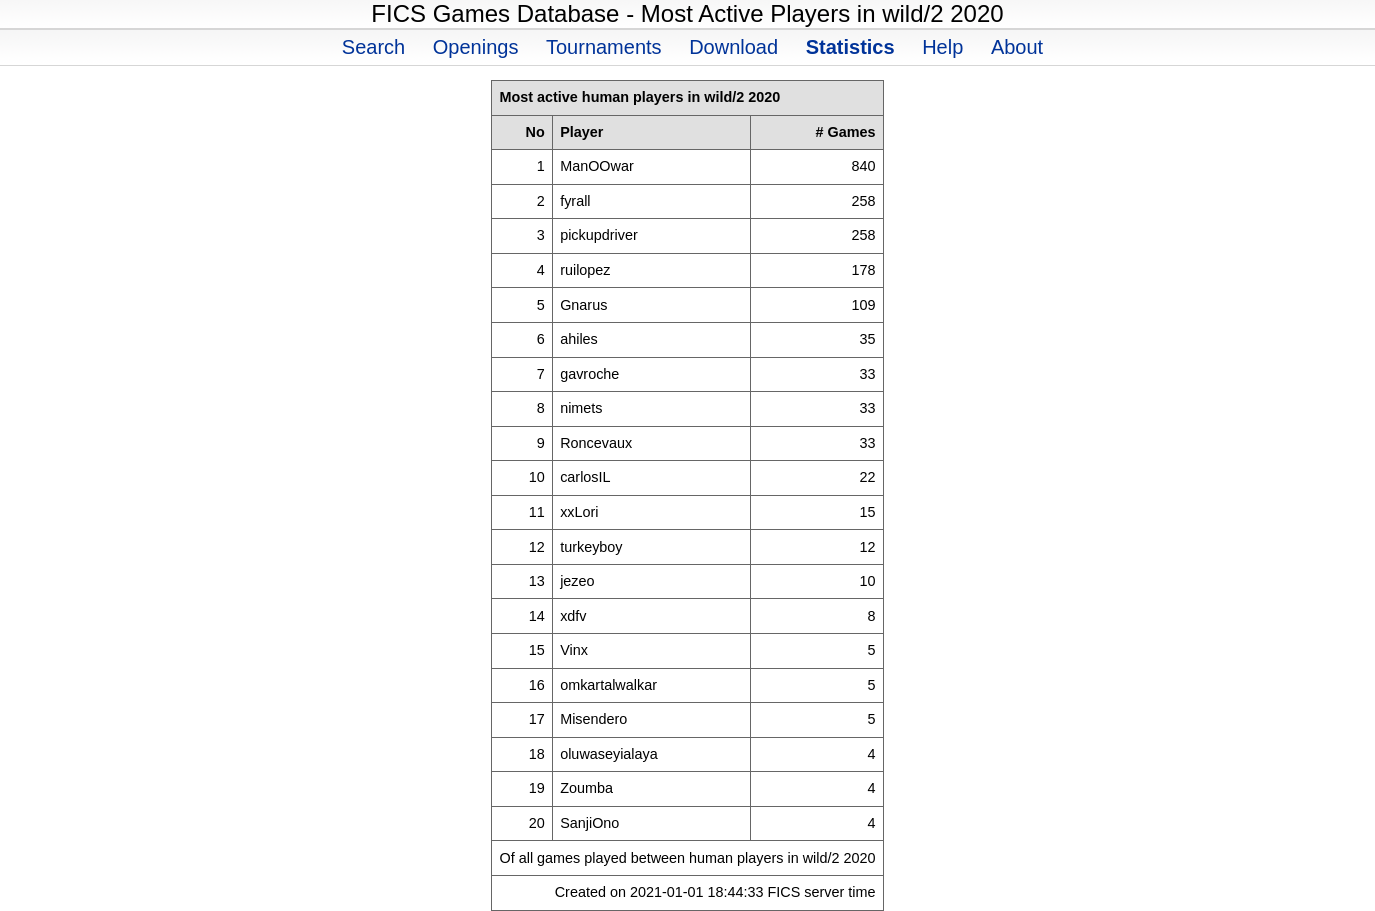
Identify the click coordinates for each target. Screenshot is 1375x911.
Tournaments (604, 47)
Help (942, 47)
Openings (476, 47)
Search (373, 47)
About (1017, 47)
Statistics (850, 47)
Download (733, 47)
